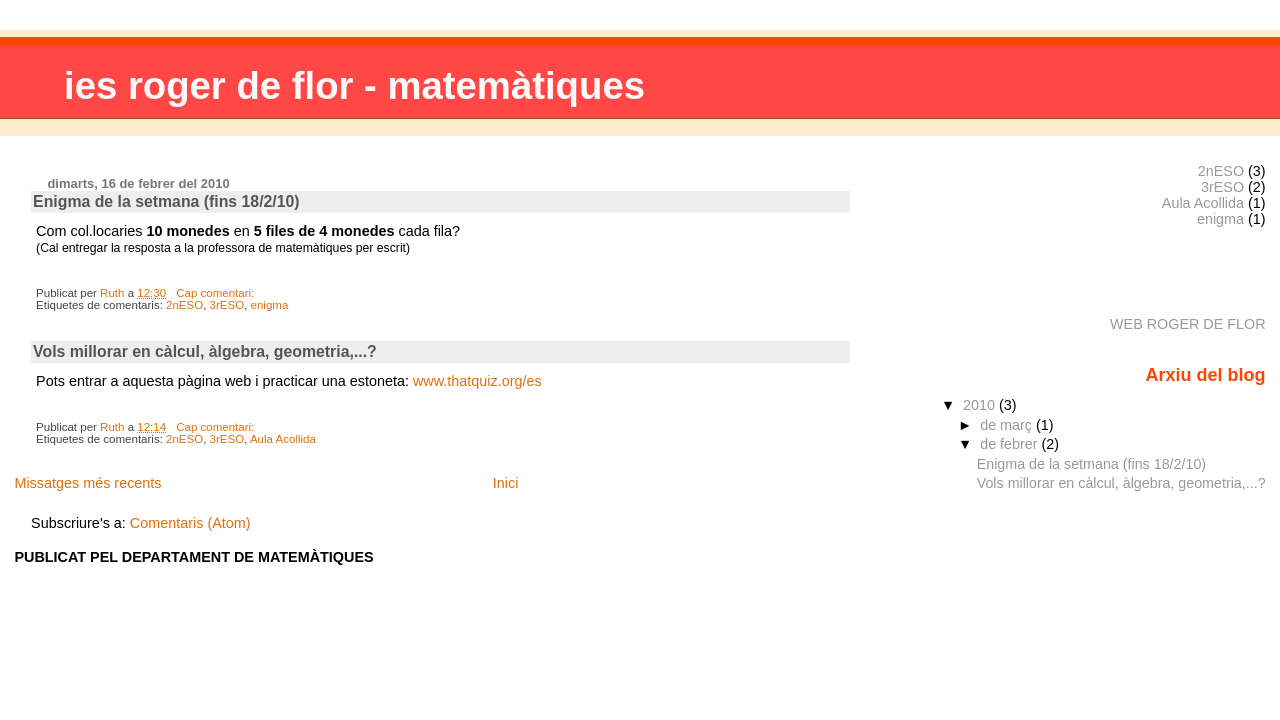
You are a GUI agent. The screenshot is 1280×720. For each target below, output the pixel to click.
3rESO (227, 305)
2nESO (184, 305)
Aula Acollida (283, 439)
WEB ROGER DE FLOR (1188, 324)
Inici (506, 483)
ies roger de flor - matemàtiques (354, 85)
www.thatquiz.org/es (477, 381)
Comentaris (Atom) (190, 523)
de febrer (1010, 444)
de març (1008, 425)
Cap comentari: (216, 293)
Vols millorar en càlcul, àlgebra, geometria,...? (205, 351)
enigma (270, 305)
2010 (981, 405)
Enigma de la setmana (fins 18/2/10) (166, 201)
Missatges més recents (87, 483)
